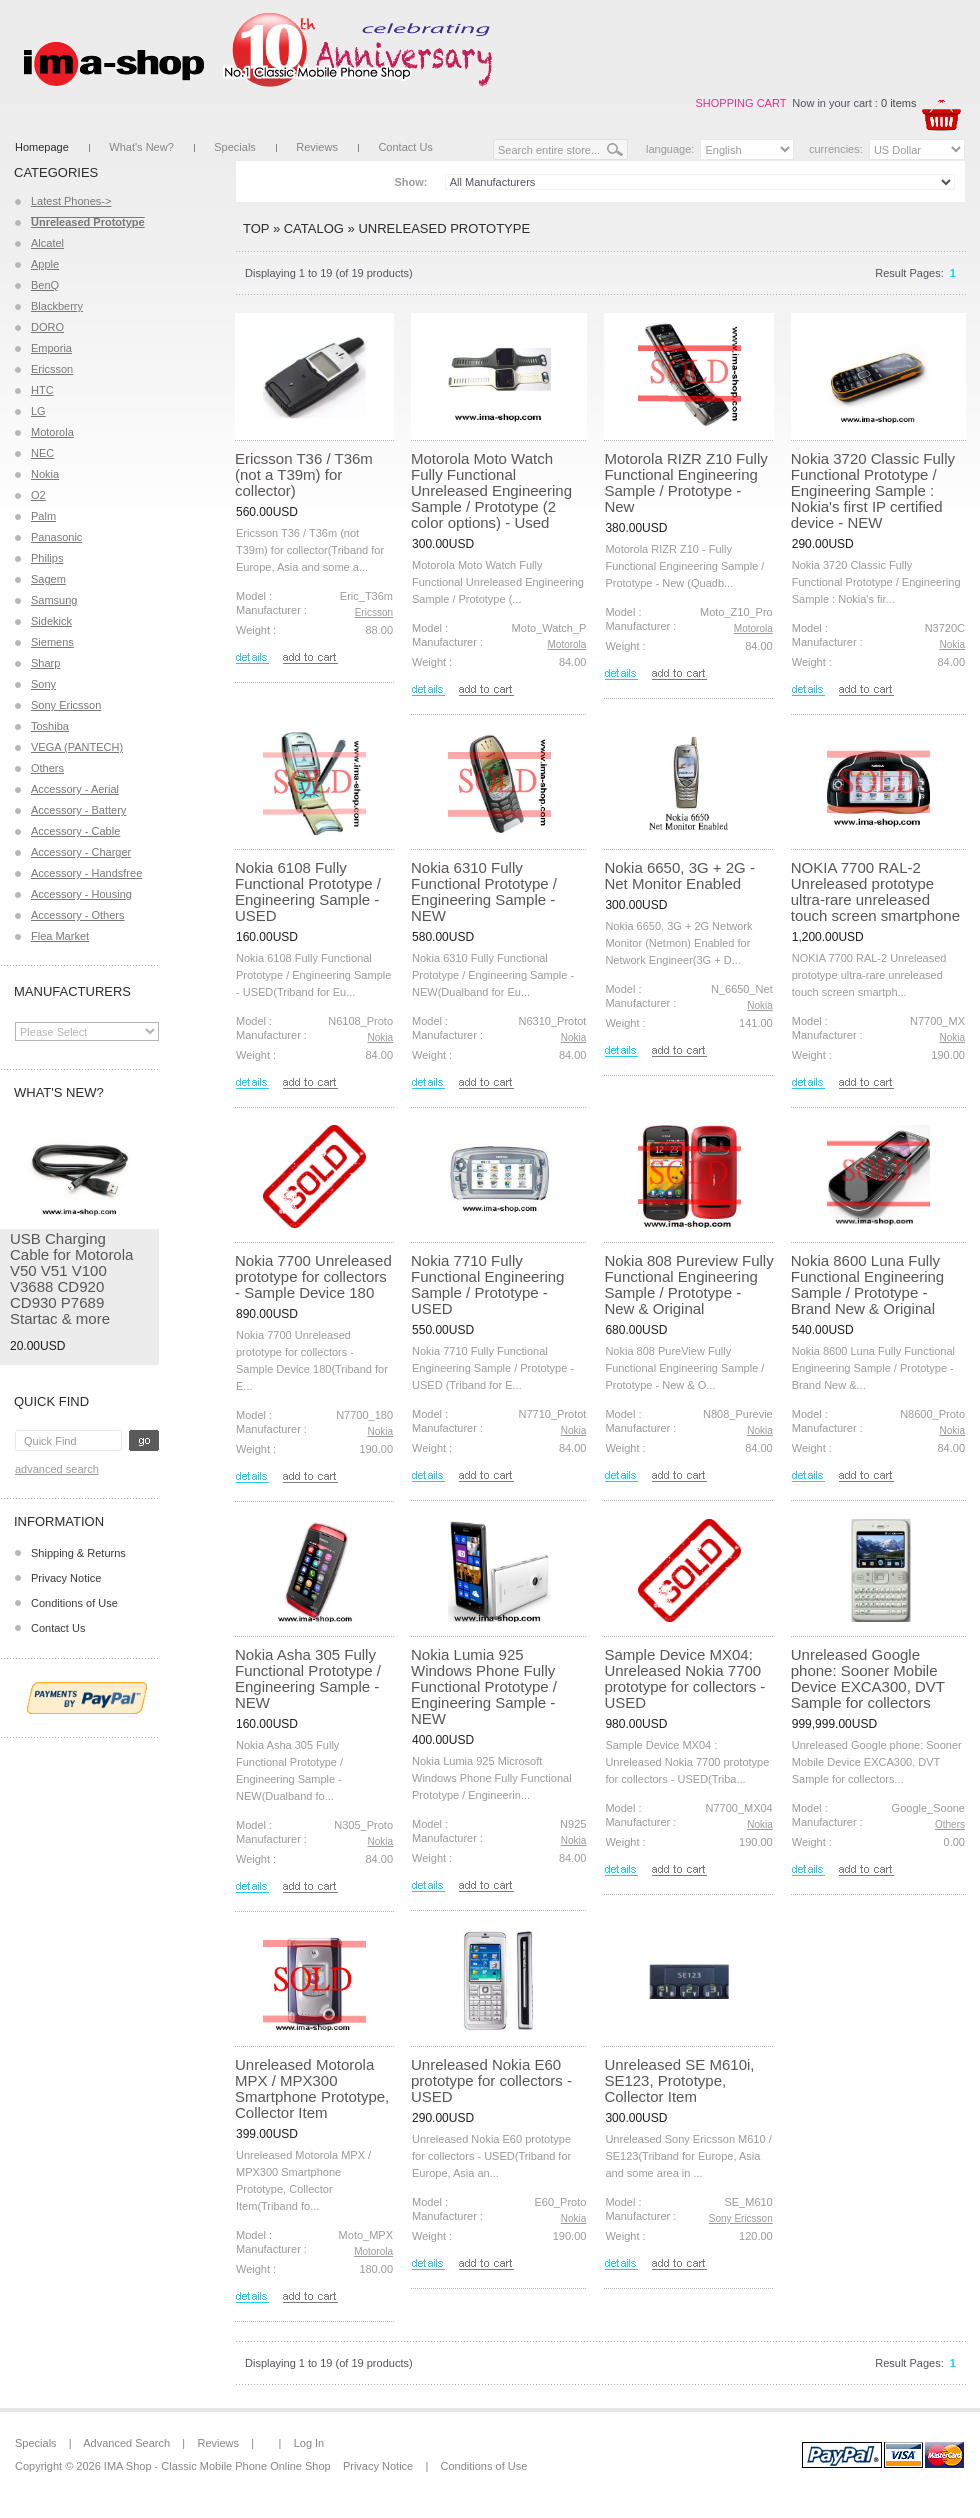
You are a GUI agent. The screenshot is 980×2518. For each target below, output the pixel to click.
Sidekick (51, 621)
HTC (42, 390)
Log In (309, 2443)
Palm (43, 516)
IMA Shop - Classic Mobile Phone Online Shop (217, 2466)
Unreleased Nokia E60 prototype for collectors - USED (491, 2080)
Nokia (45, 474)
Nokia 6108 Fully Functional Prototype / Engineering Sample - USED (308, 891)
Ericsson (52, 369)
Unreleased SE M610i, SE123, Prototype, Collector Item (679, 2080)
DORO (47, 327)
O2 (38, 495)
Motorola (52, 432)
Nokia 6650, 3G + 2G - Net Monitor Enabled (679, 875)
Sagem (48, 579)
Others (47, 768)
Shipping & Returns (78, 1553)
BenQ (45, 285)
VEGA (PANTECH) (77, 747)
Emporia (51, 348)
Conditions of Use (74, 1603)
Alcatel (47, 243)
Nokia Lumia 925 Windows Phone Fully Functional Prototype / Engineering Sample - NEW (484, 1686)
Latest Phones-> (71, 201)
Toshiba (50, 726)
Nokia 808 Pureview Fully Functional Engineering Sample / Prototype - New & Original (688, 1284)
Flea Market (60, 936)
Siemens (52, 642)
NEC (42, 453)
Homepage (42, 147)
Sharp (45, 663)
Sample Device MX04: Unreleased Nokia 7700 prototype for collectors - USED (684, 1678)
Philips (47, 558)
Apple (45, 264)
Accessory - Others (78, 915)
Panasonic (56, 537)
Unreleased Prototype (444, 228)
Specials (235, 147)
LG (38, 411)
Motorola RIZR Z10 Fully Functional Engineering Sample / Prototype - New (685, 482)
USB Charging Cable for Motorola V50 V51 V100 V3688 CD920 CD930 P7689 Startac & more (71, 1278)
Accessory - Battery (78, 810)
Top (256, 228)
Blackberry (57, 306)
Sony (43, 684)
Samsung (54, 600)
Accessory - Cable (75, 831)
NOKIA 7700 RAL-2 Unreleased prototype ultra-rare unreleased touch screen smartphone (875, 891)
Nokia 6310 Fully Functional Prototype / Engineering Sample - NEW (484, 891)
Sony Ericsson (66, 705)
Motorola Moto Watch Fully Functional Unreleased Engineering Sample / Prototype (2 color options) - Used (491, 490)
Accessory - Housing (81, 894)
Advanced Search (57, 1469)
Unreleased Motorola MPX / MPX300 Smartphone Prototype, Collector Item (312, 2088)
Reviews (317, 147)
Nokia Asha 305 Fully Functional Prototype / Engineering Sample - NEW (308, 1678)
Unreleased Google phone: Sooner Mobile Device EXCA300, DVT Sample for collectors (868, 1678)
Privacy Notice (66, 1578)
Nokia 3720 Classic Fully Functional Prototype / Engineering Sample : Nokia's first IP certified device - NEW (873, 490)
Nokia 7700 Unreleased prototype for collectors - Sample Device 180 (313, 1276)
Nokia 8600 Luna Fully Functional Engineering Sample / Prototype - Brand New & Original (867, 1284)
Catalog (314, 228)
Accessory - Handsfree (86, 873)
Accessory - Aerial (75, 789)
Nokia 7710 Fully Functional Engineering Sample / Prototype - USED (487, 1284)
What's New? (141, 147)
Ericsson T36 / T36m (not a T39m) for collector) (304, 474)
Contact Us (405, 147)
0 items (898, 103)
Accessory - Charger (81, 852)
